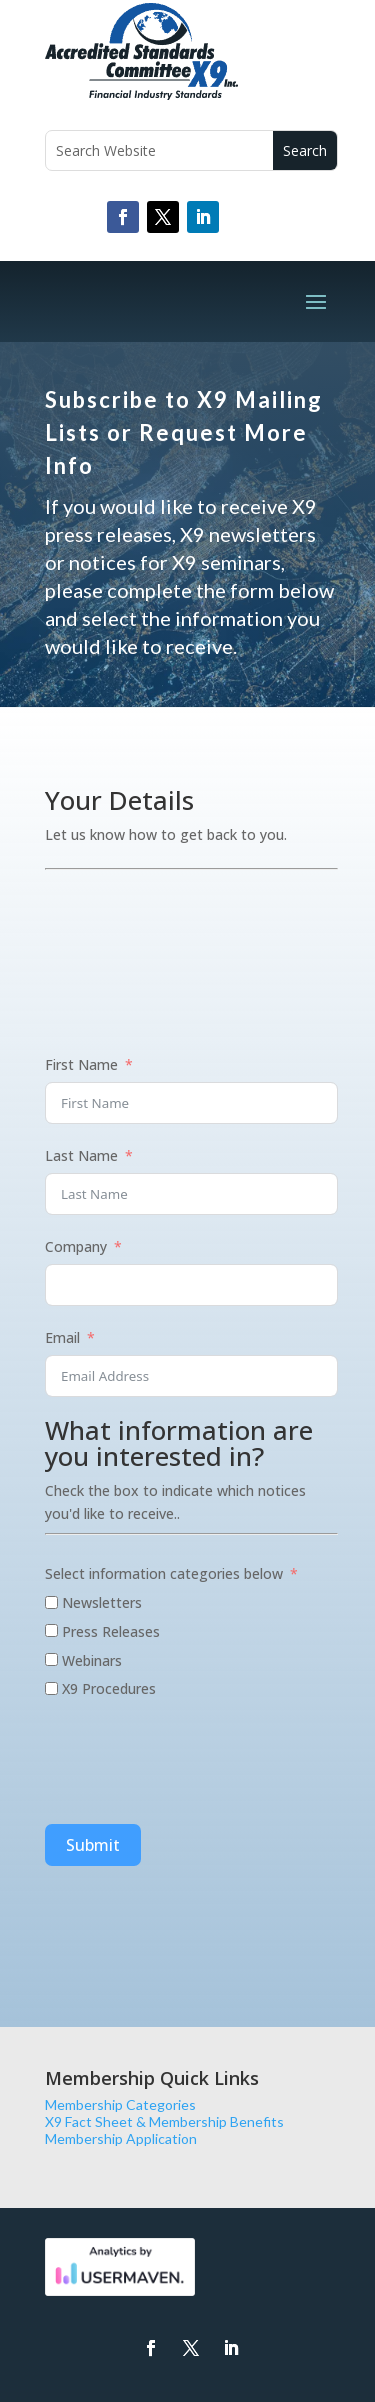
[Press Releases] (51, 1630)
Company (76, 1246)
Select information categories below (164, 1573)
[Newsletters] (51, 1602)
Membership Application (121, 2138)
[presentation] (197, 1765)
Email (62, 1337)
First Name (81, 1064)
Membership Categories (120, 2104)
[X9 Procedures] (51, 1688)
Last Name (81, 1155)
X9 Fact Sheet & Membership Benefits (164, 2121)
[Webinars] (51, 1659)
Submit (93, 1845)
